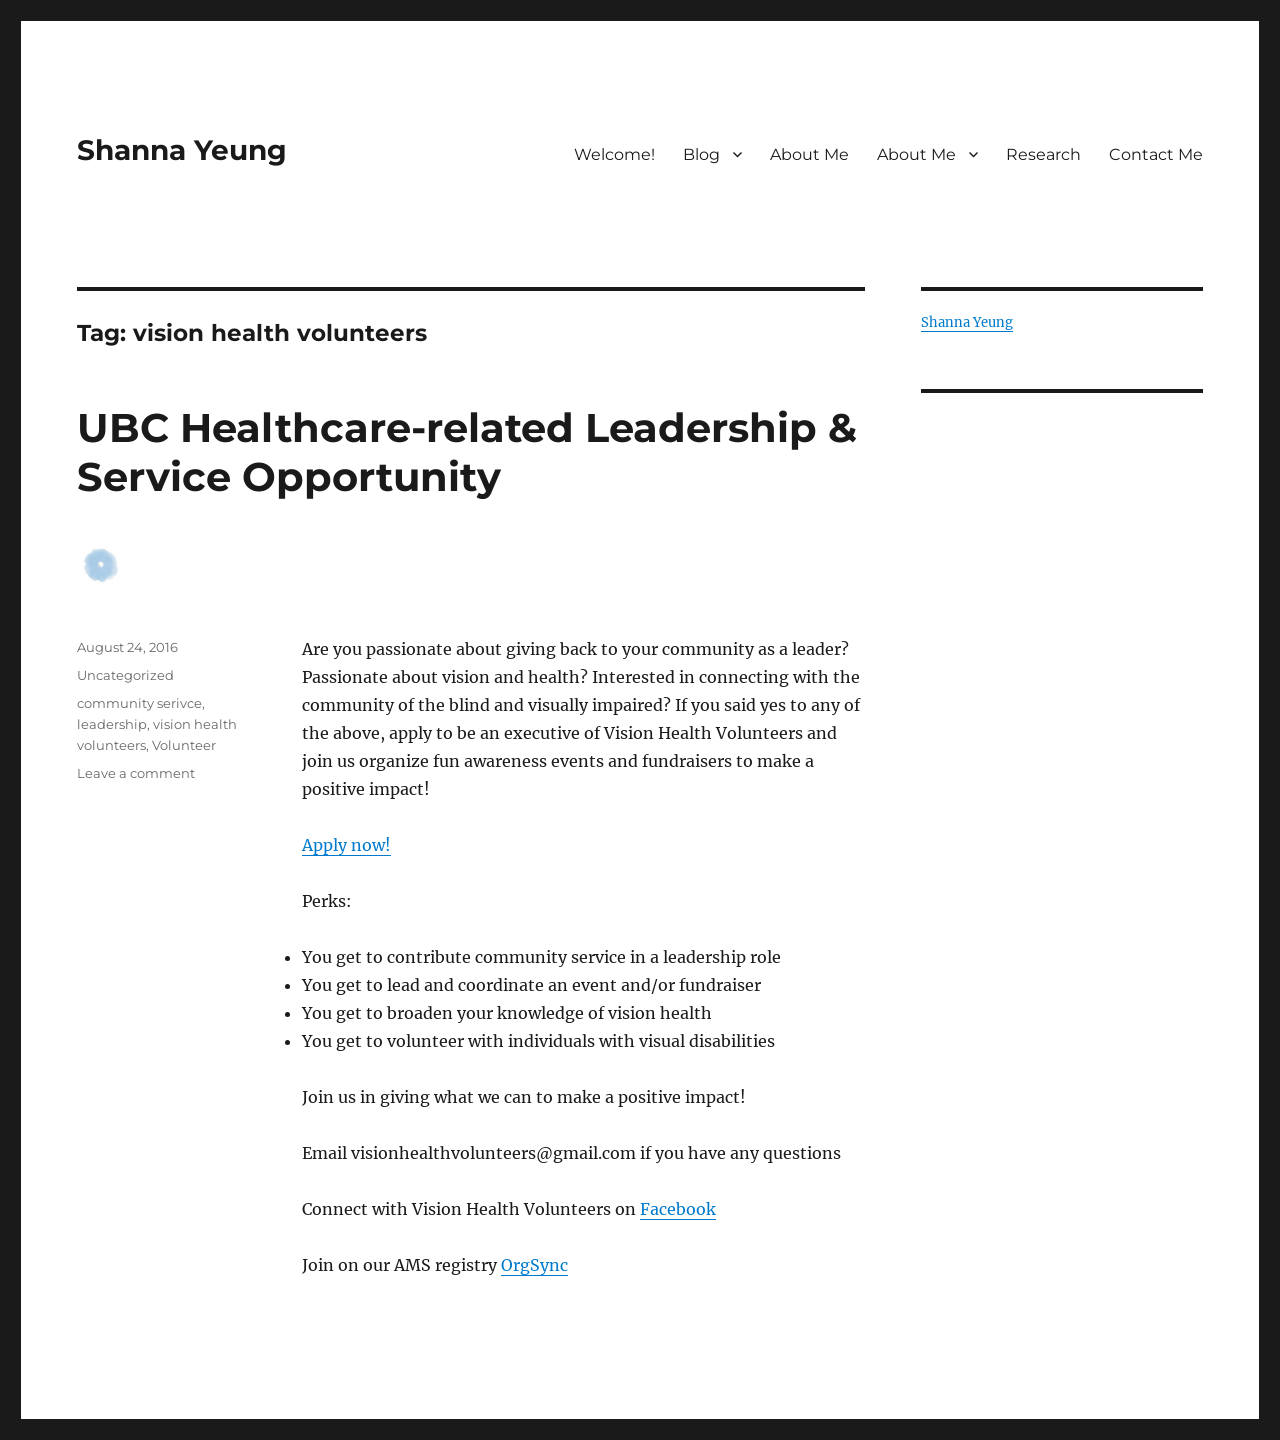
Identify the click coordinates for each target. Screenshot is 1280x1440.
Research (1043, 154)
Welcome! (614, 154)
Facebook (678, 1209)
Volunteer (184, 745)
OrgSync (534, 1265)
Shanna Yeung (182, 150)
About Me (809, 154)
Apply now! (346, 845)
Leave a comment (136, 773)
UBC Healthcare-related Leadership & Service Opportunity (467, 452)
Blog (701, 154)
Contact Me (1156, 154)
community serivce (139, 703)
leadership (112, 724)
